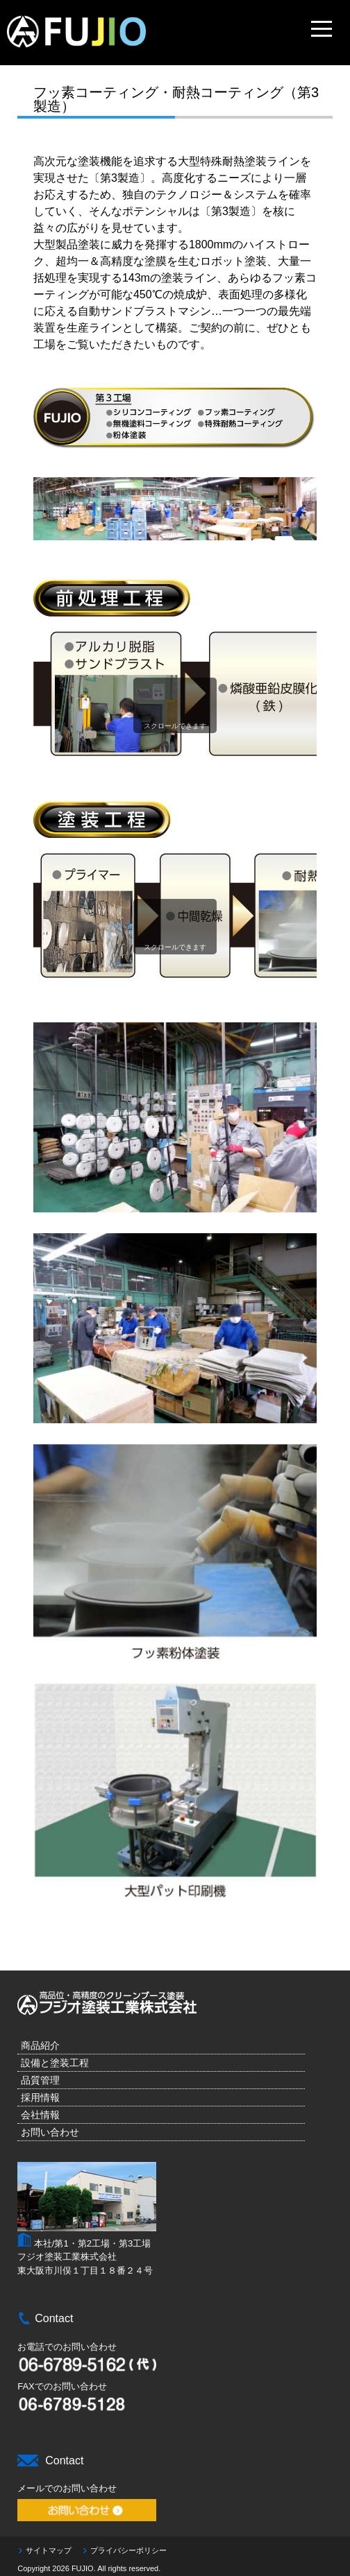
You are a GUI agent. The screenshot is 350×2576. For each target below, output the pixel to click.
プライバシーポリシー (128, 2550)
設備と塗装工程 (55, 2062)
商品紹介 (40, 2045)
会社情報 (40, 2114)
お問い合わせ (50, 2132)
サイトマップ (49, 2550)
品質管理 (40, 2080)
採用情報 (40, 2097)
